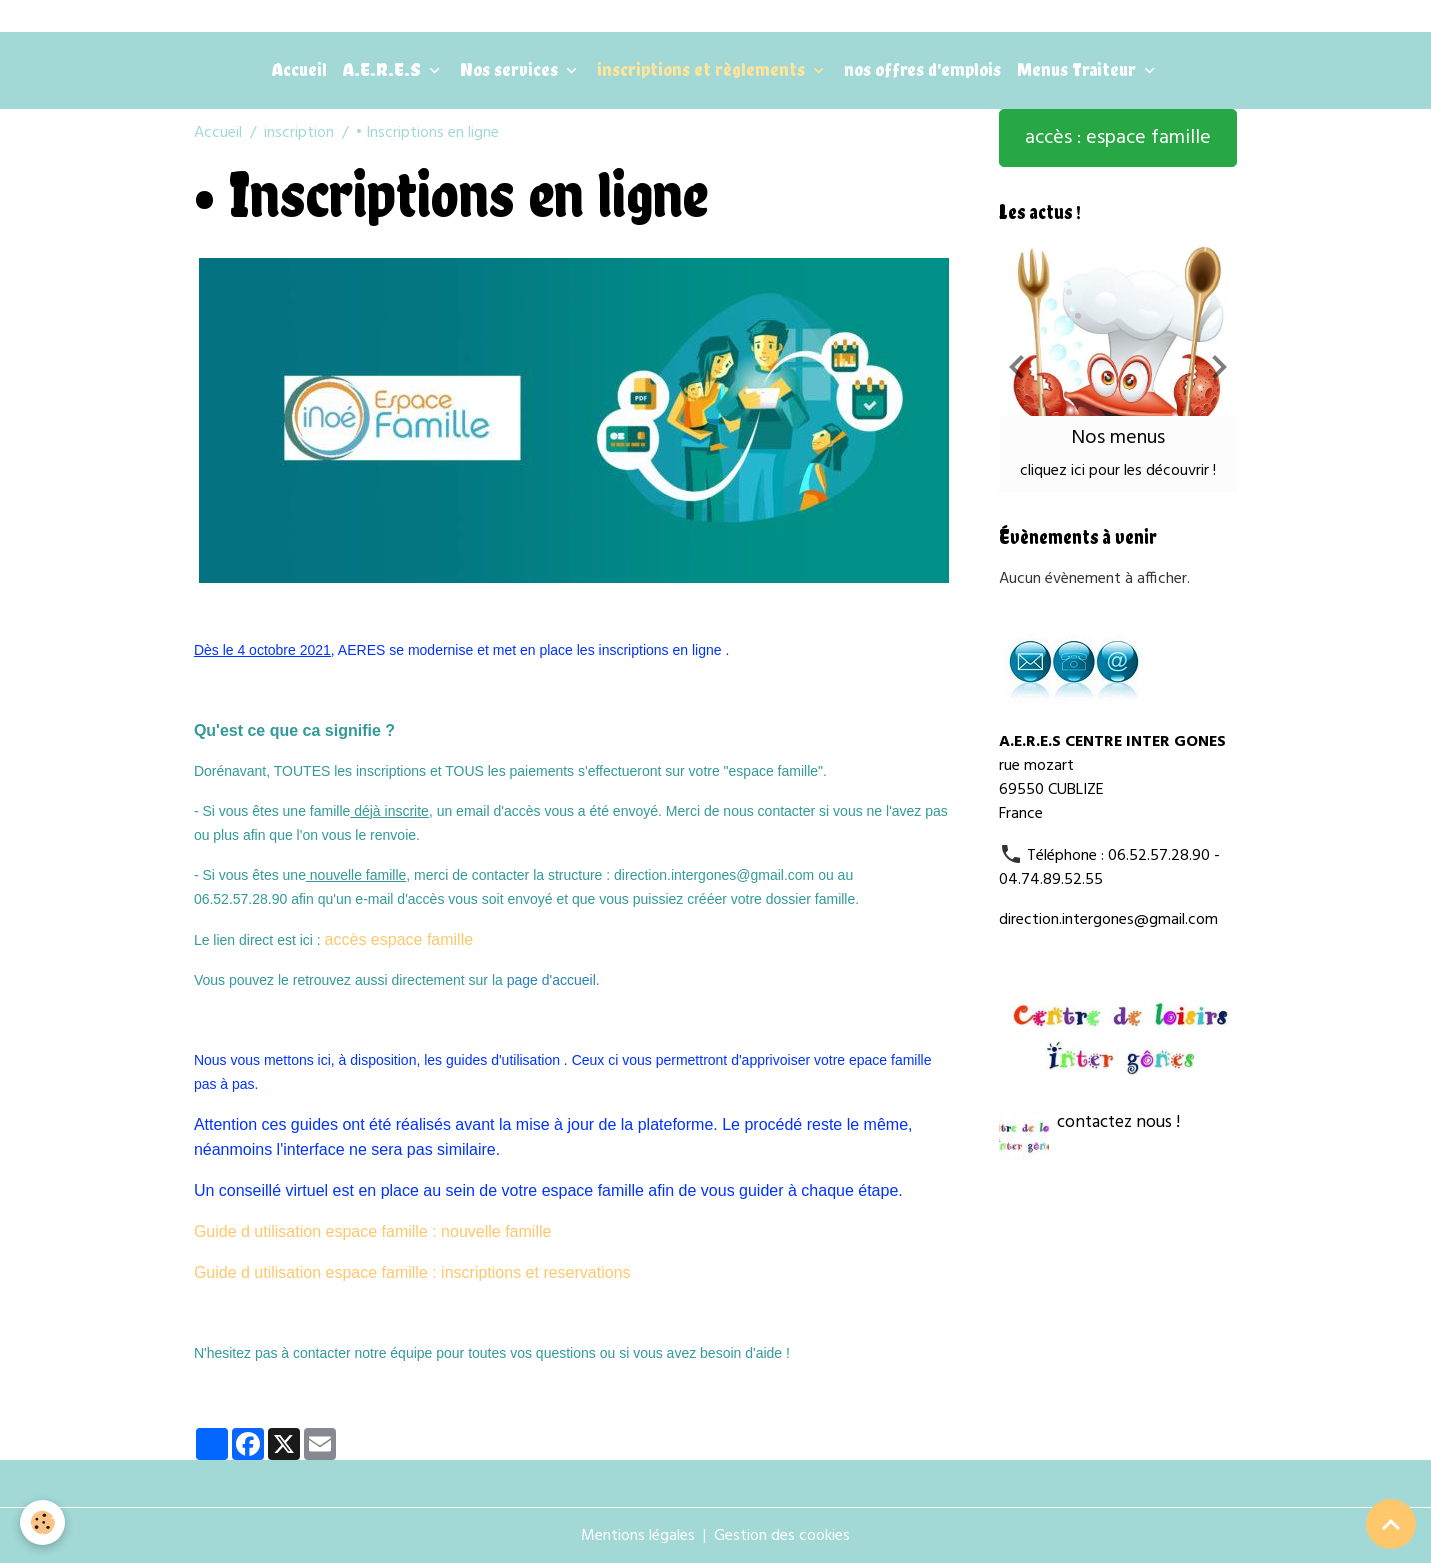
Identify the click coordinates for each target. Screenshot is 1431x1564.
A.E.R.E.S (384, 69)
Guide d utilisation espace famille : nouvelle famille (373, 1231)
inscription (299, 133)
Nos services (511, 69)
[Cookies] (42, 1522)
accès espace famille (399, 939)
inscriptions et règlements (703, 69)
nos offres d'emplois (922, 69)
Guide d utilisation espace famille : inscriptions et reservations (412, 1272)
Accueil (299, 69)
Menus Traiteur (1078, 69)
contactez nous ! (1118, 1122)
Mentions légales (638, 1536)
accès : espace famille (1118, 138)
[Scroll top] (1391, 1524)
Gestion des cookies (782, 1536)
